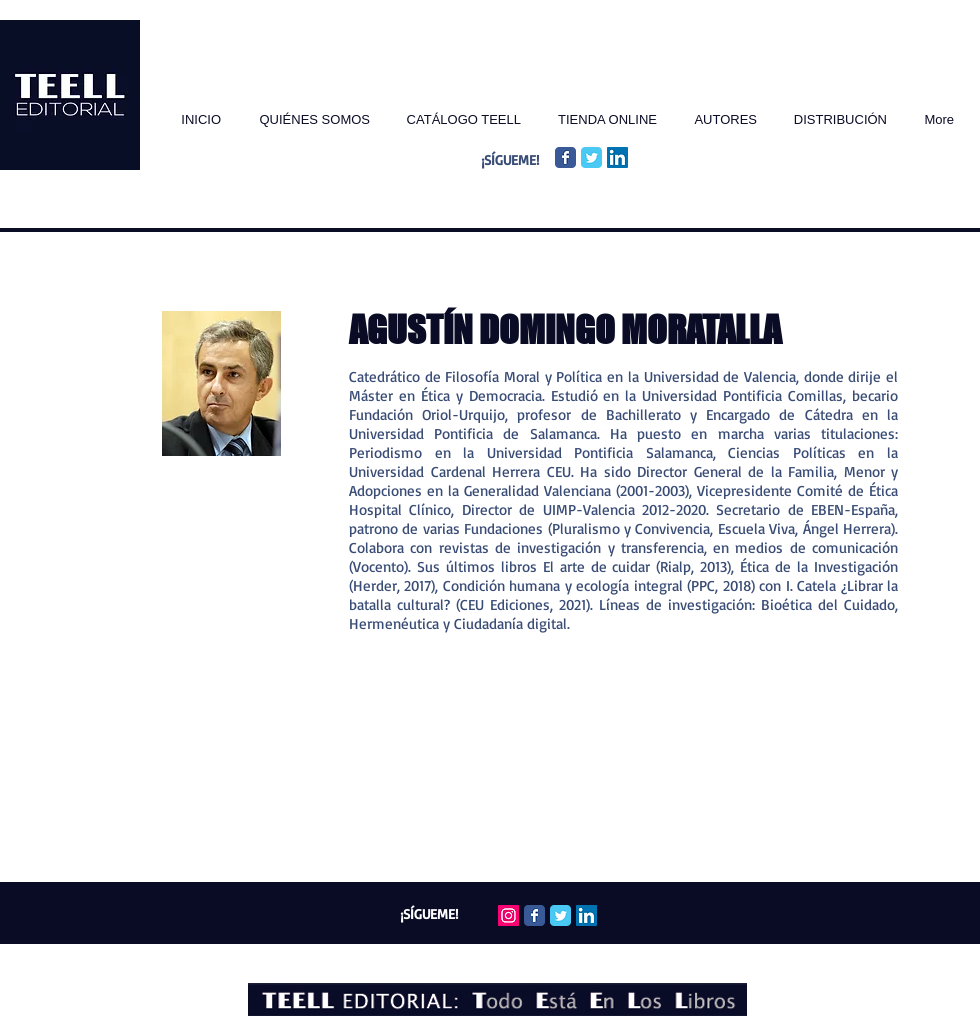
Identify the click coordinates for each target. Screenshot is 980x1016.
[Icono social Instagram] (508, 915)
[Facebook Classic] (565, 157)
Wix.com (591, 957)
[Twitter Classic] (591, 157)
